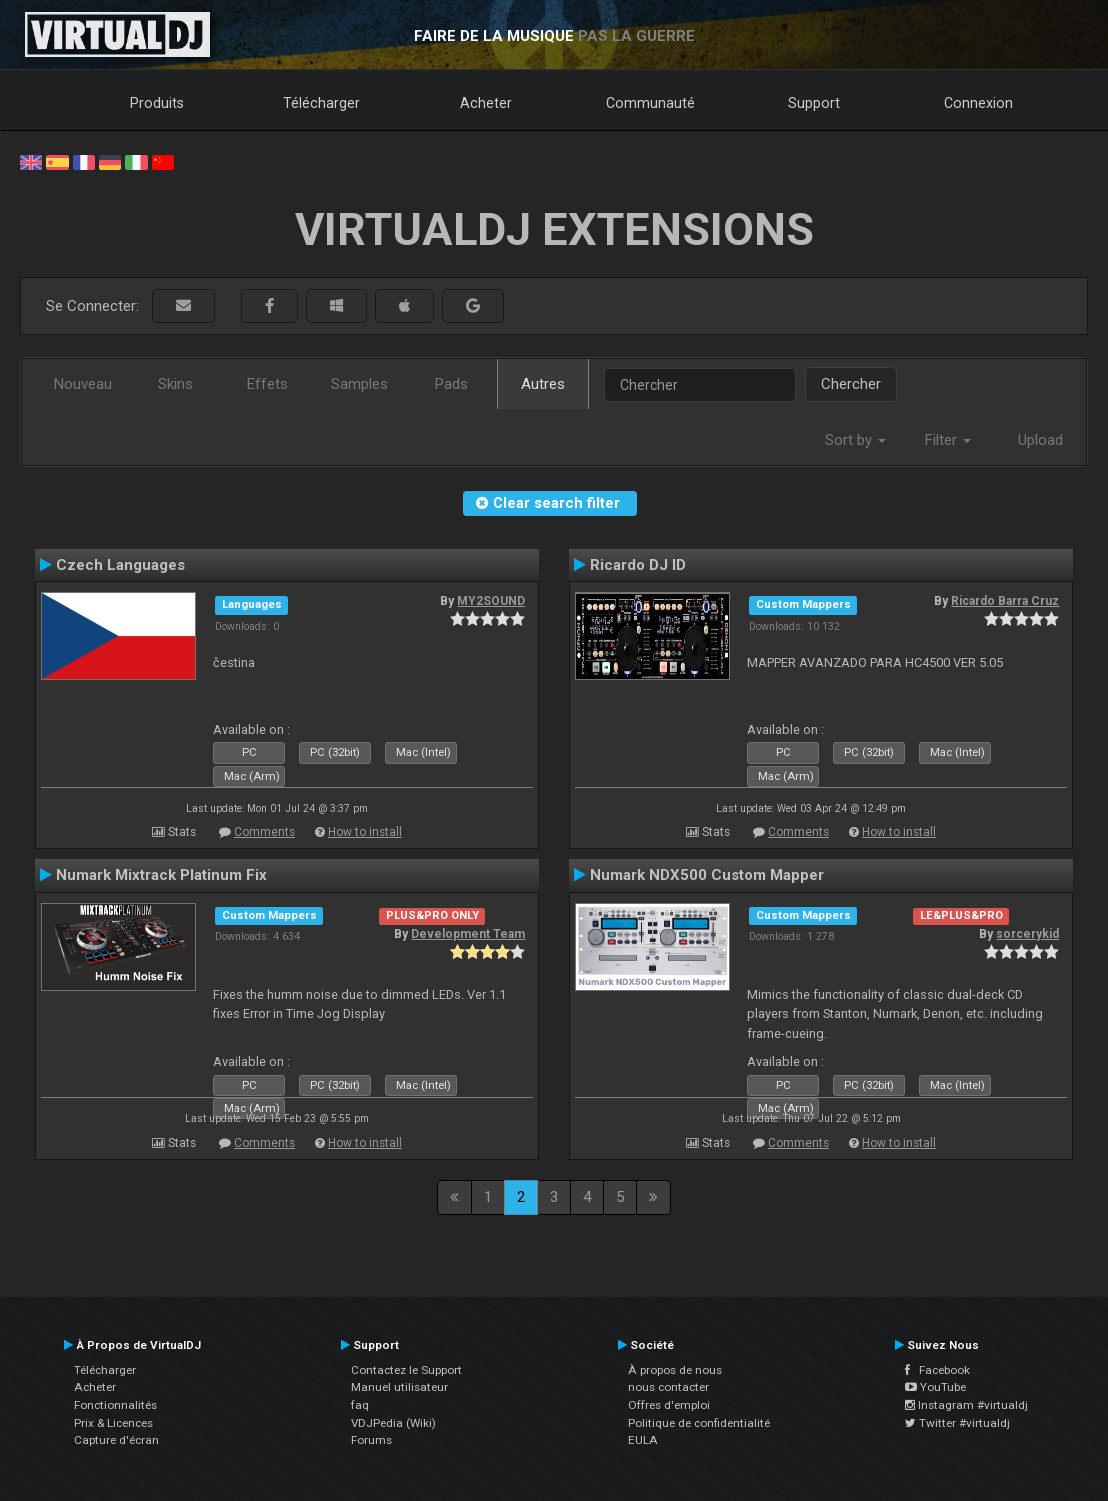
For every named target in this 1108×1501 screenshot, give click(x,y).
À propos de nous (675, 1370)
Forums (371, 1440)
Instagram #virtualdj (966, 1405)
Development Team (468, 934)
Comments (264, 832)
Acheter (486, 103)
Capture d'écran (116, 1440)
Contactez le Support (406, 1370)
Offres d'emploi (669, 1405)
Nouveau (83, 384)
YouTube (935, 1387)
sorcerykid (1027, 934)
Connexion (978, 103)
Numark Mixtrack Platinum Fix (161, 875)
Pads (451, 384)
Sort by (855, 440)
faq (360, 1405)
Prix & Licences (113, 1423)
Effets (267, 384)
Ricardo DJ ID (638, 565)
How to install (365, 832)
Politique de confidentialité (699, 1423)
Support (814, 103)
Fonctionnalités (115, 1405)
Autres (543, 384)
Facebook (937, 1370)
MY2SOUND (491, 601)
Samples (359, 384)
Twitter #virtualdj (957, 1423)
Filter (948, 440)
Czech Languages (120, 565)
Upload (1040, 440)
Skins (175, 384)
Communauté (650, 103)
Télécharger (321, 103)
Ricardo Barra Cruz (1005, 601)
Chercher (851, 384)
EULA (643, 1440)
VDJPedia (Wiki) (393, 1423)
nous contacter (668, 1387)
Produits (157, 103)
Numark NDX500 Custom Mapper (707, 875)
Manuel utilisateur (399, 1387)
